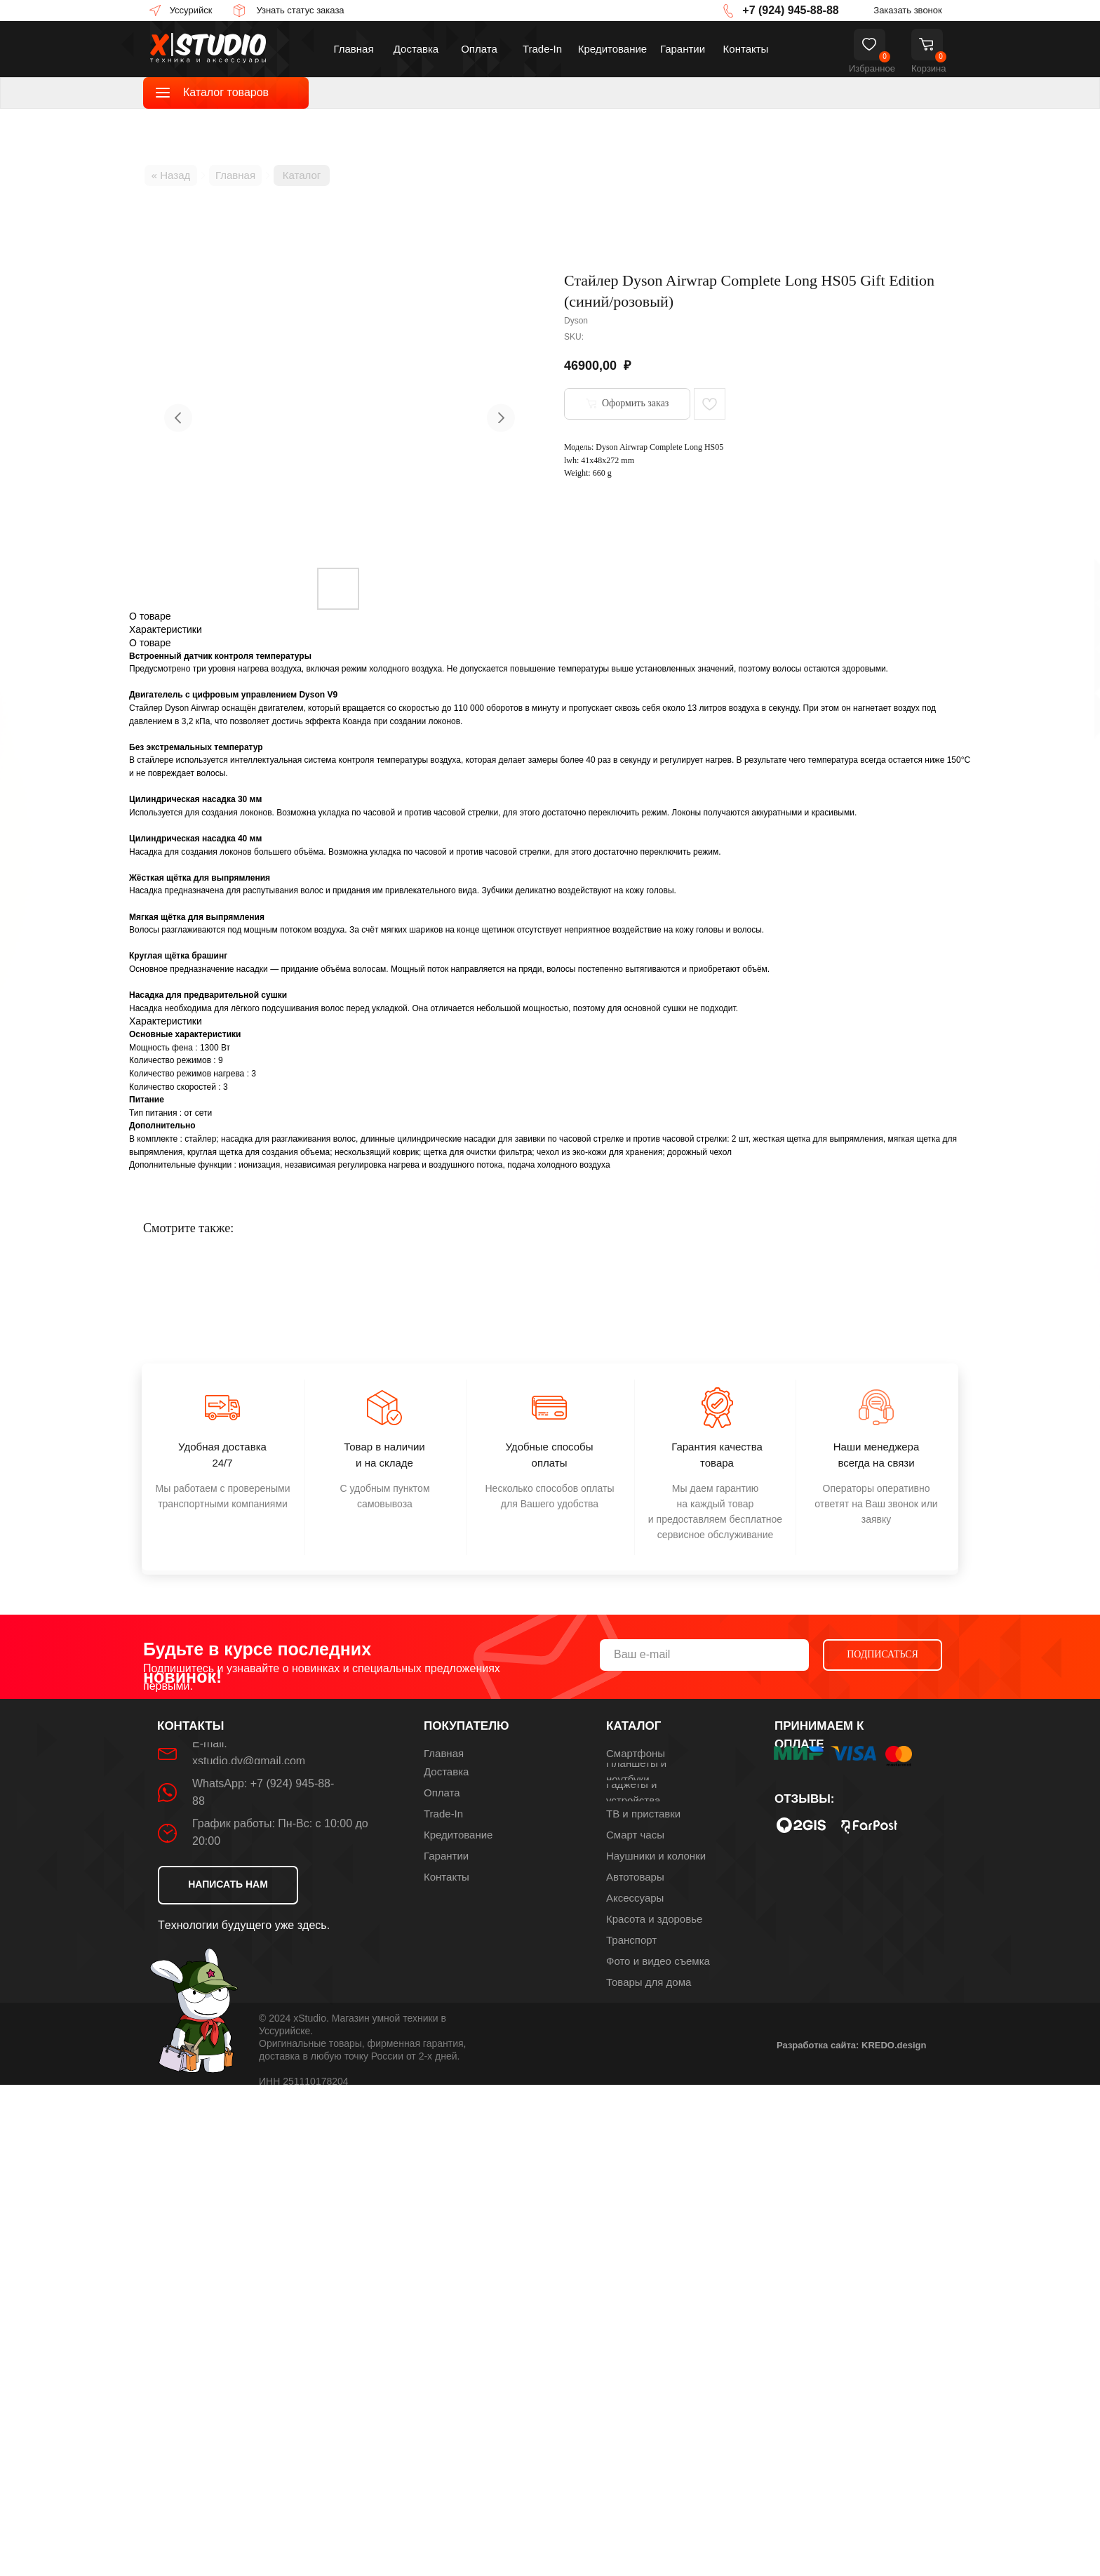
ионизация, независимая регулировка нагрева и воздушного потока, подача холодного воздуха (424, 1165)
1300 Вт (215, 1048)
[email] (704, 1655)
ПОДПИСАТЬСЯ (882, 1654)
